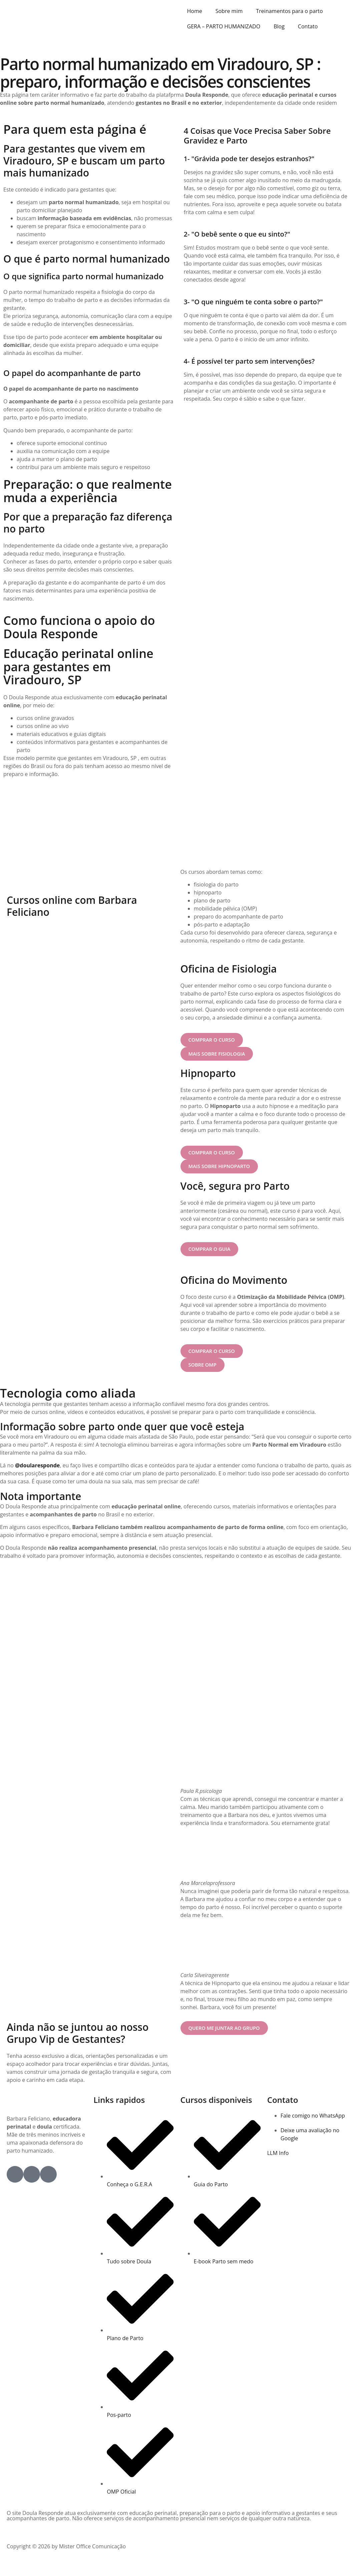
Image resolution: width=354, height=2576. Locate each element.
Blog (279, 26)
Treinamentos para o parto (289, 11)
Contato (308, 26)
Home (194, 11)
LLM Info (278, 2156)
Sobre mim (229, 11)
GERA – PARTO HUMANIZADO (224, 26)
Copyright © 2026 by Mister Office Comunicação (66, 2550)
